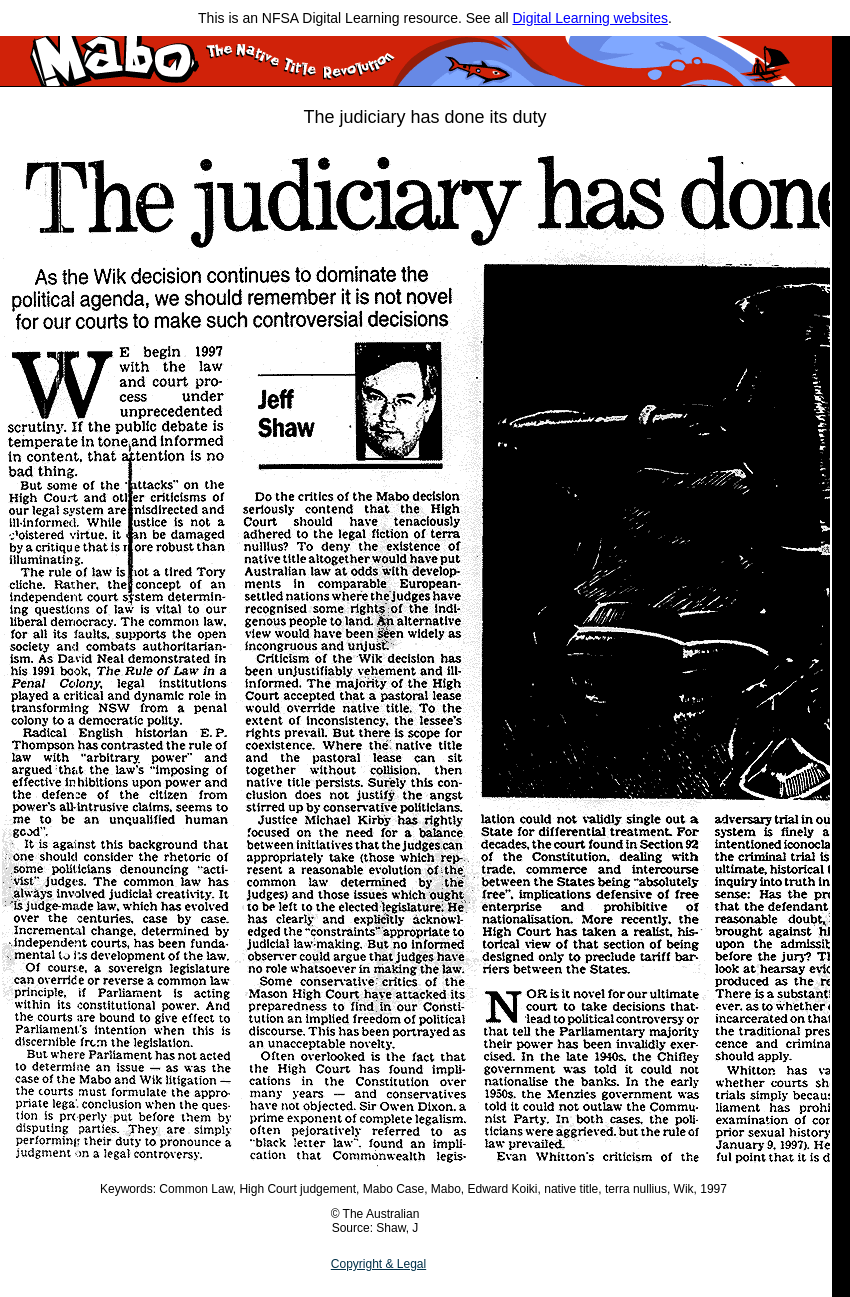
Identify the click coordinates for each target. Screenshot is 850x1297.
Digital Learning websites (590, 18)
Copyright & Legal (378, 1264)
